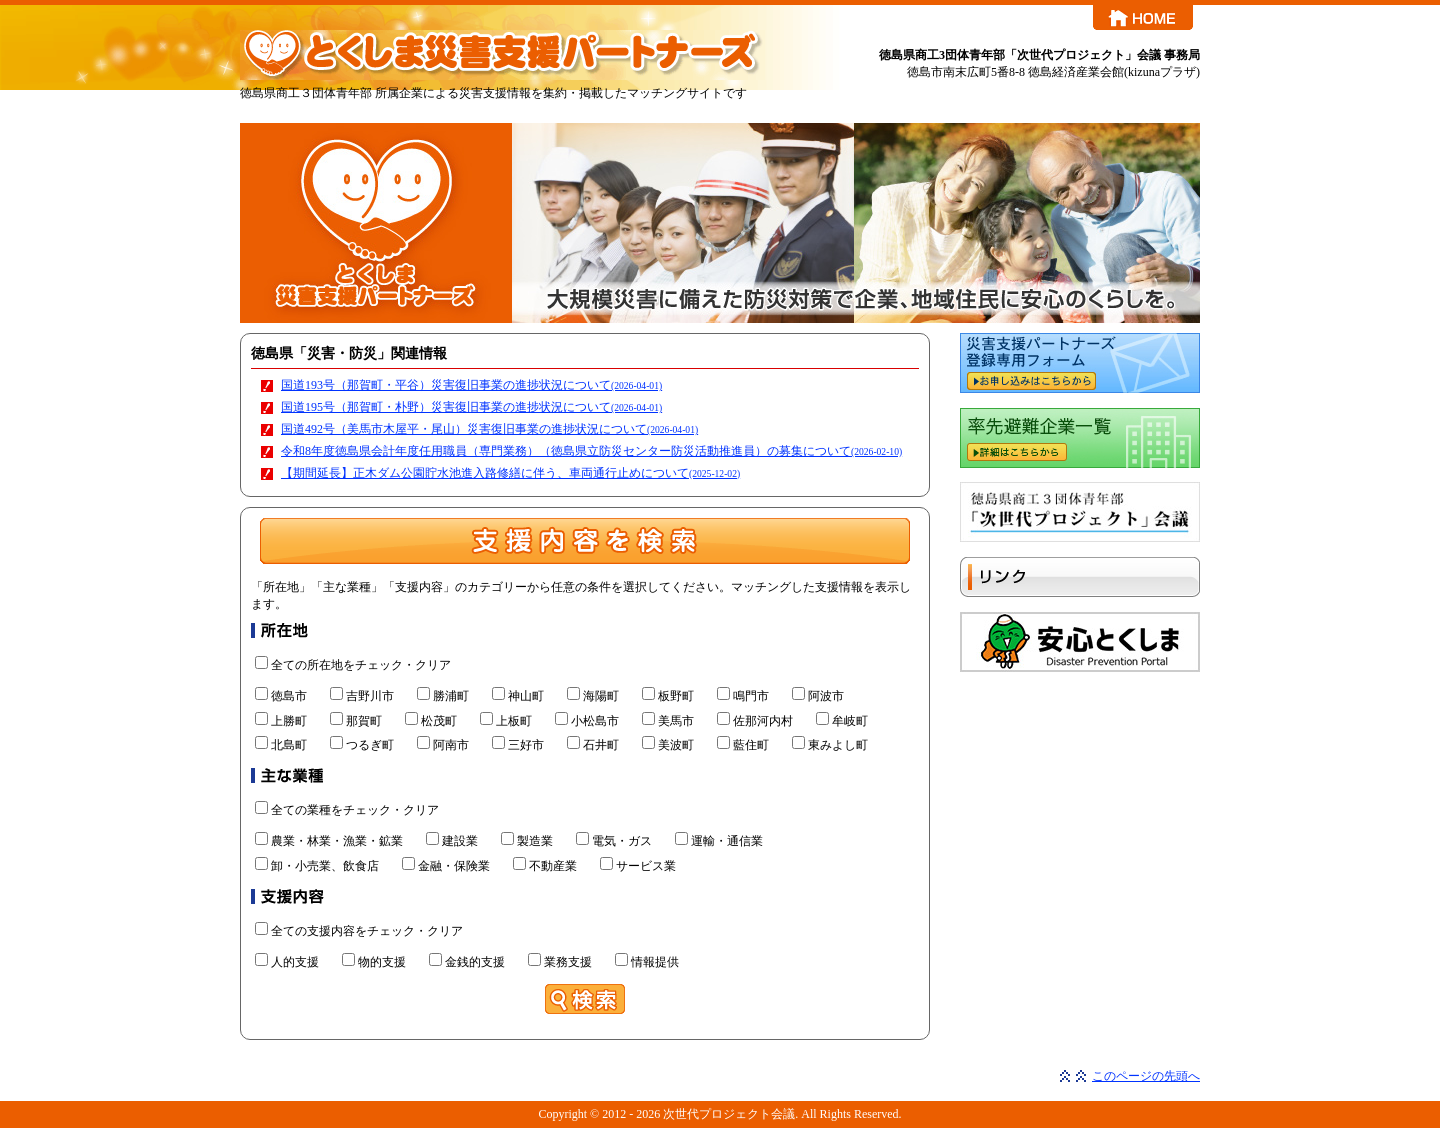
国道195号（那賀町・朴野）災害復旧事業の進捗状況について (471, 407)
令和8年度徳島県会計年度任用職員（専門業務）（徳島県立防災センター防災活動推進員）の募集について (591, 451)
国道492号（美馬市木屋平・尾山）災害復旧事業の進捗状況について (489, 429)
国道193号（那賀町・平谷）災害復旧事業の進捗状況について (471, 385)
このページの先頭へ (1146, 1076)
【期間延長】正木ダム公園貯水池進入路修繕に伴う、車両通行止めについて (510, 473)
